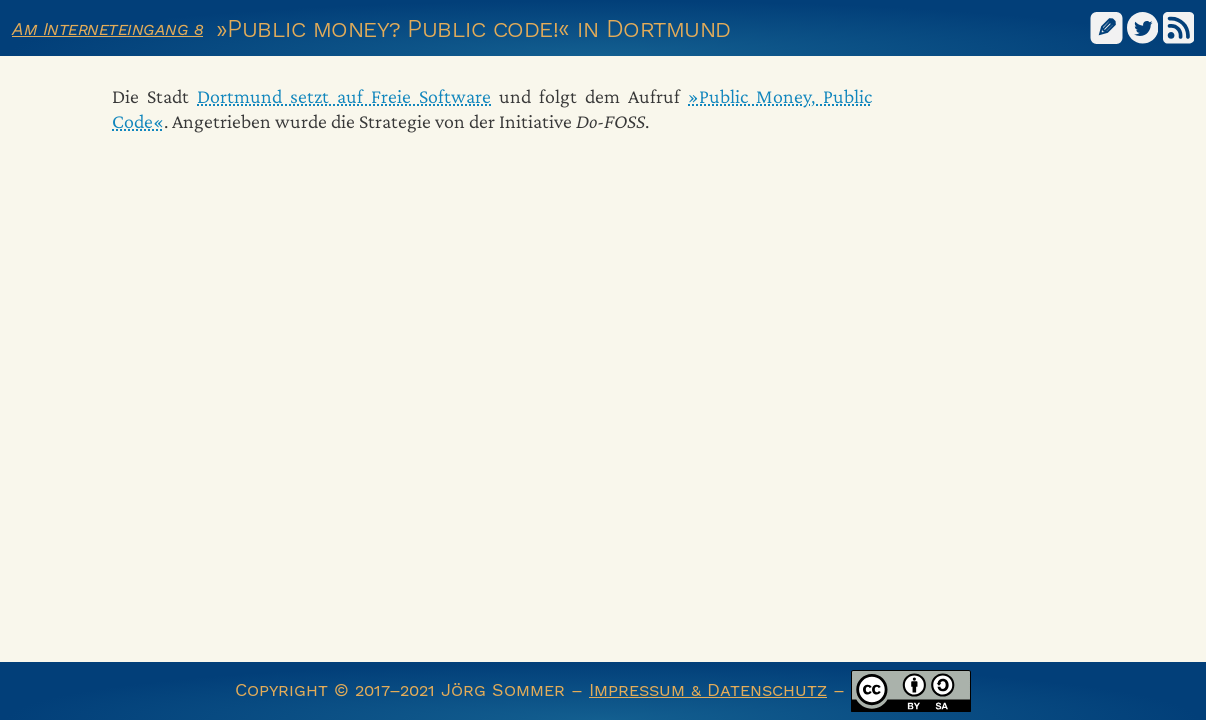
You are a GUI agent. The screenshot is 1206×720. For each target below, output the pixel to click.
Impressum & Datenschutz (708, 689)
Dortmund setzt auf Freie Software (344, 96)
